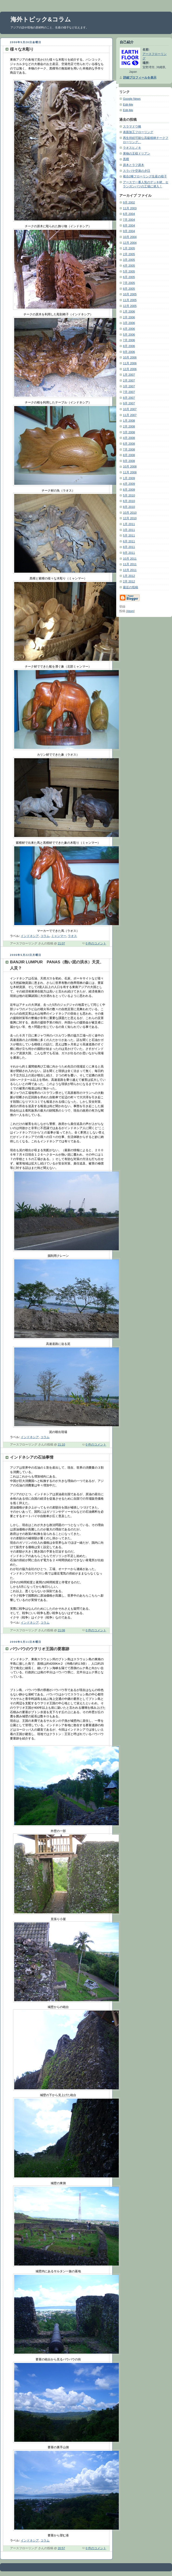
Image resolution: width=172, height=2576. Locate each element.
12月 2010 (130, 518)
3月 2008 (129, 432)
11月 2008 (130, 472)
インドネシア (30, 936)
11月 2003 (130, 208)
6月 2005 (129, 277)
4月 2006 (129, 329)
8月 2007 (129, 397)
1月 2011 (129, 524)
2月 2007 (129, 380)
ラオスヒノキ (132, 147)
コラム (45, 936)
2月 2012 (129, 581)
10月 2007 (130, 409)
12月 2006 (130, 369)
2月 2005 (129, 254)
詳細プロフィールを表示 (139, 77)
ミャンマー (58, 936)
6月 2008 (129, 443)
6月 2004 (129, 214)
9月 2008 (129, 461)
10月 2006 (130, 357)
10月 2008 (130, 466)
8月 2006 (129, 346)
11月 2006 (130, 363)
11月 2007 (130, 415)
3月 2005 (129, 260)
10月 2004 (130, 237)
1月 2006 (129, 311)
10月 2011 (130, 558)
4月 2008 (129, 438)
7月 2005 (129, 283)
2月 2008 (129, 426)
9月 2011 (129, 552)
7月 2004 (129, 219)
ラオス (72, 936)
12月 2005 (130, 306)
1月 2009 (129, 478)
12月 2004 (130, 243)
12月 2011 (130, 570)
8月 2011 (129, 547)
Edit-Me (128, 104)
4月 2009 (129, 484)
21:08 (61, 1630)
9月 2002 (129, 202)
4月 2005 (129, 265)
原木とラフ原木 (133, 165)
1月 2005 (129, 248)
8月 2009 (129, 489)
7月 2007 (129, 392)
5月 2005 (129, 271)
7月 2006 (129, 340)
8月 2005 (129, 288)
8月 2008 (129, 455)
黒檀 (126, 159)
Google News (132, 98)
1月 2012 (129, 576)
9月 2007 (129, 403)
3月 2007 (129, 386)
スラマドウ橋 (132, 126)
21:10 (61, 1444)
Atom (130, 611)
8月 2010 (129, 507)
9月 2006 (129, 352)
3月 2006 (129, 323)
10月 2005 (130, 294)
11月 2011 (130, 564)
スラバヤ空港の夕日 (136, 170)
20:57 (61, 2548)
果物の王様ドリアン (136, 153)
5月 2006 (129, 334)
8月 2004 (129, 225)
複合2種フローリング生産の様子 (145, 176)
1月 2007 (129, 374)
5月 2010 (129, 495)
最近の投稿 (130, 587)
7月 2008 (129, 449)
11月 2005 (130, 300)
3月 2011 (129, 530)
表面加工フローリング (138, 132)
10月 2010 (130, 512)
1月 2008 (129, 420)
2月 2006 (129, 317)
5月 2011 (129, 535)
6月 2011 (129, 541)
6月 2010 (129, 501)
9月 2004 (129, 231)
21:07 (61, 943)
